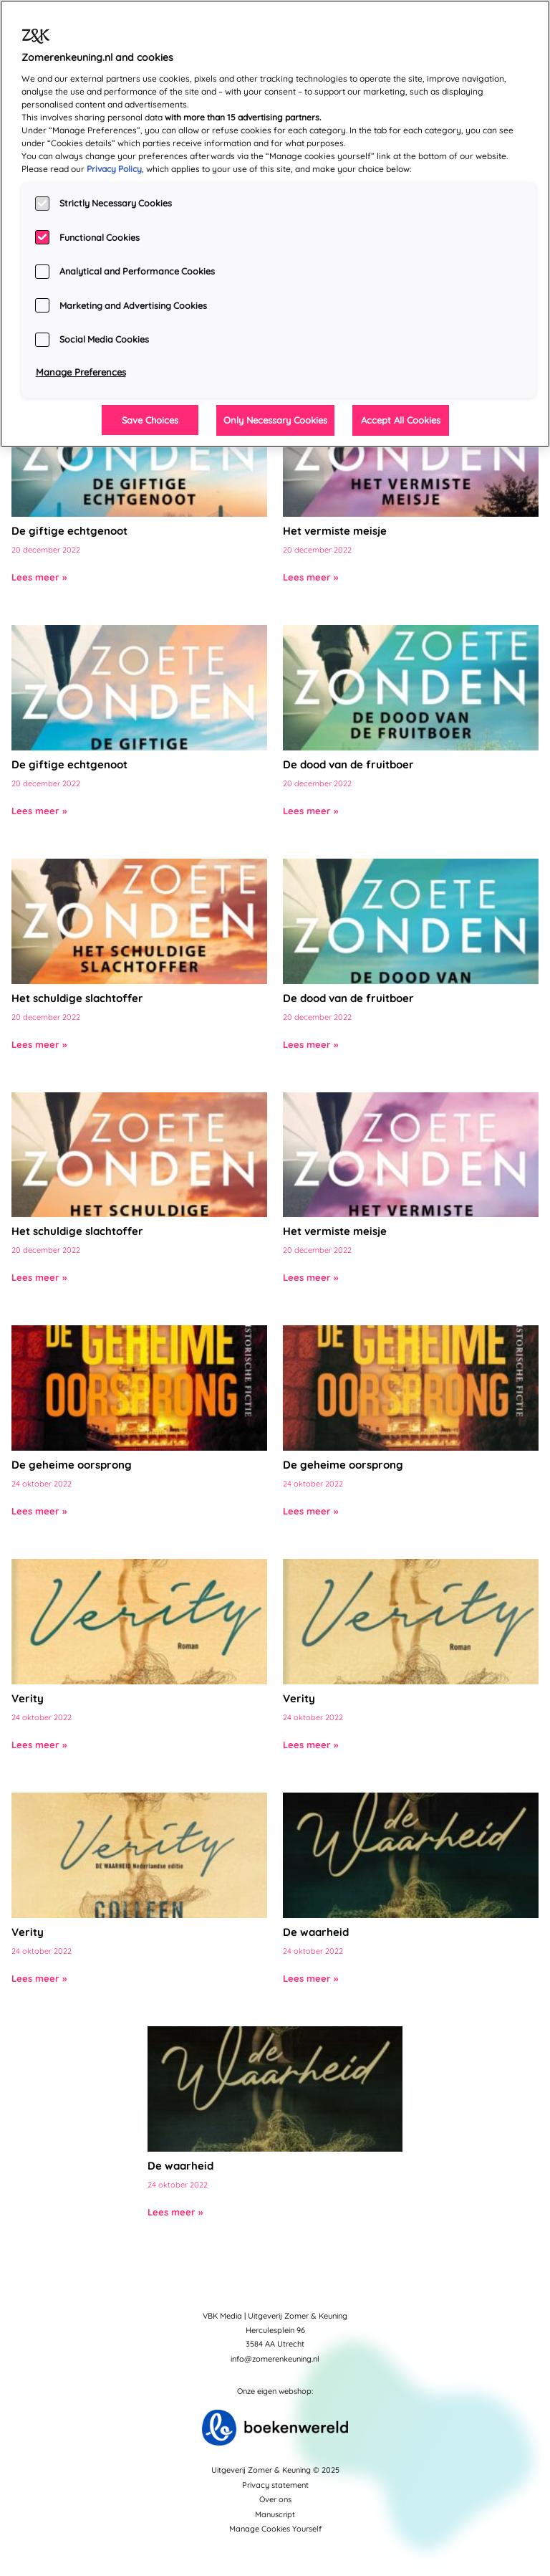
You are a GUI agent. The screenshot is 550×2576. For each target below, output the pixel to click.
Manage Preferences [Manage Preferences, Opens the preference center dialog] (81, 372)
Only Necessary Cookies (275, 420)
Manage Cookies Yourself (275, 2529)
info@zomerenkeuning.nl (275, 2359)
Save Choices (150, 420)
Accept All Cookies (400, 420)
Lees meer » (39, 577)
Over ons (275, 2499)
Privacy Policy (114, 168)
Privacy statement (275, 2485)
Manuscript (275, 2514)
